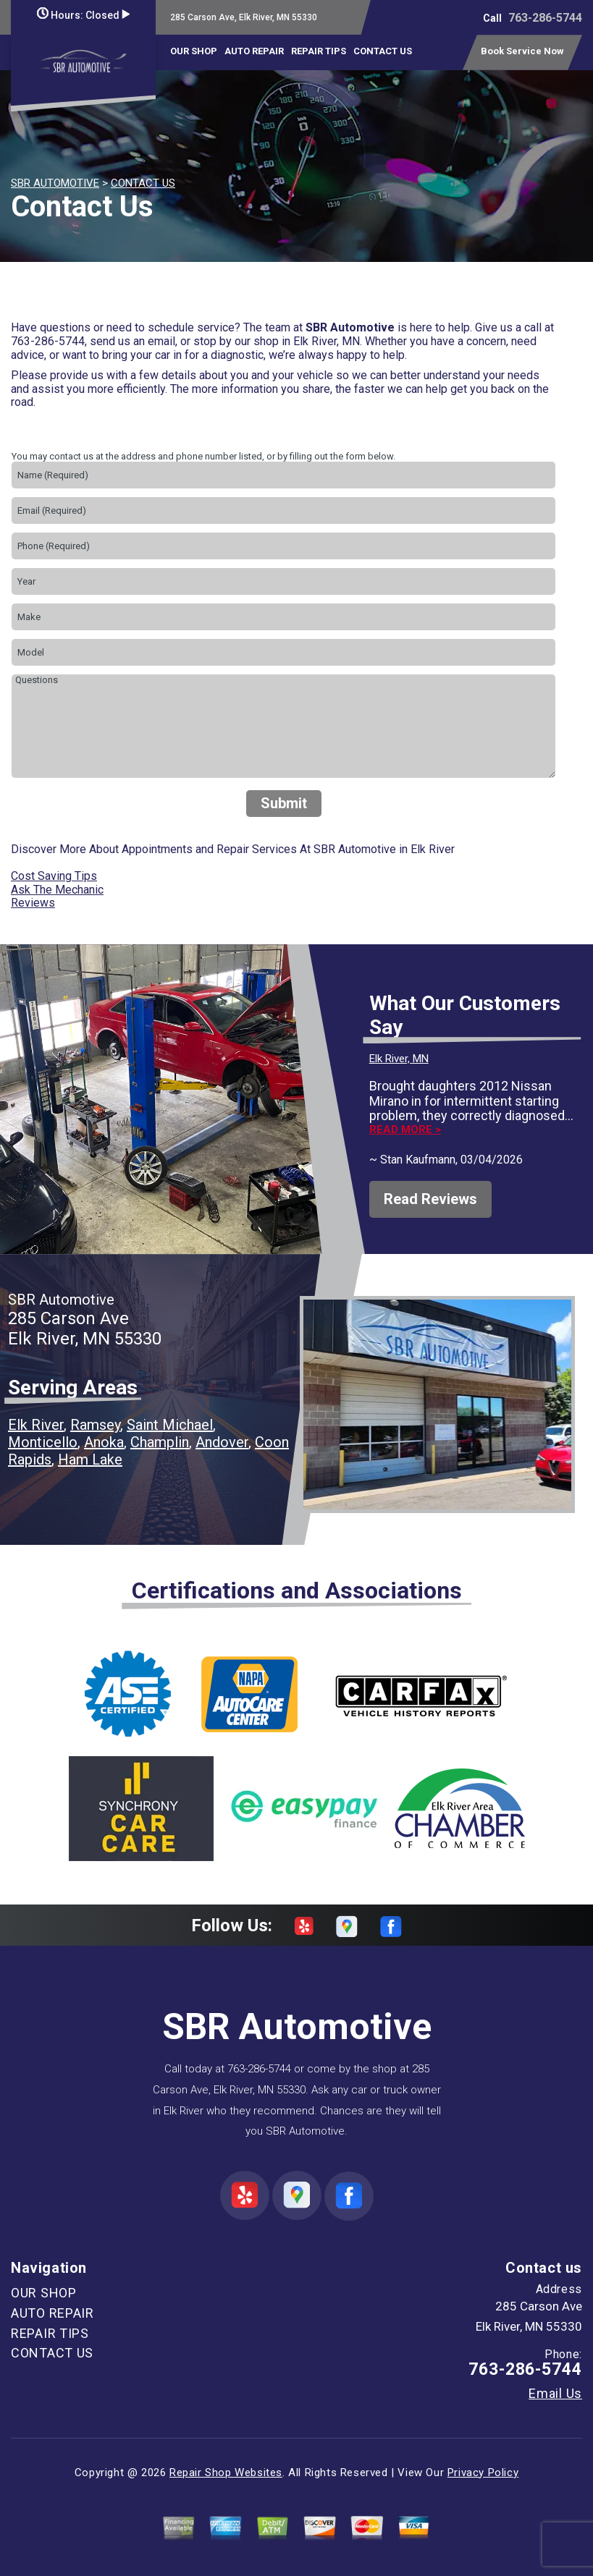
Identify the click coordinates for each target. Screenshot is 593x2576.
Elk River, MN (399, 1058)
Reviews (33, 903)
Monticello (42, 1442)
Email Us (555, 2393)
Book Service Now (522, 51)
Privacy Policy (482, 2472)
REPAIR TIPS (318, 51)
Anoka (104, 1442)
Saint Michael (170, 1424)
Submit (284, 803)
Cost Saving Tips (54, 876)
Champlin (159, 1442)
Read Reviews (430, 1199)
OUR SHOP (193, 51)
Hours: (83, 15)
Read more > (405, 1130)
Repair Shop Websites (225, 2472)
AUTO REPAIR (254, 51)
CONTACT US (382, 51)
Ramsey (95, 1424)
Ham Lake (90, 1459)
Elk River (36, 1424)
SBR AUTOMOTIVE (55, 183)
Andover (221, 1442)
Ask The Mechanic (57, 890)
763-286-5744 (545, 18)
